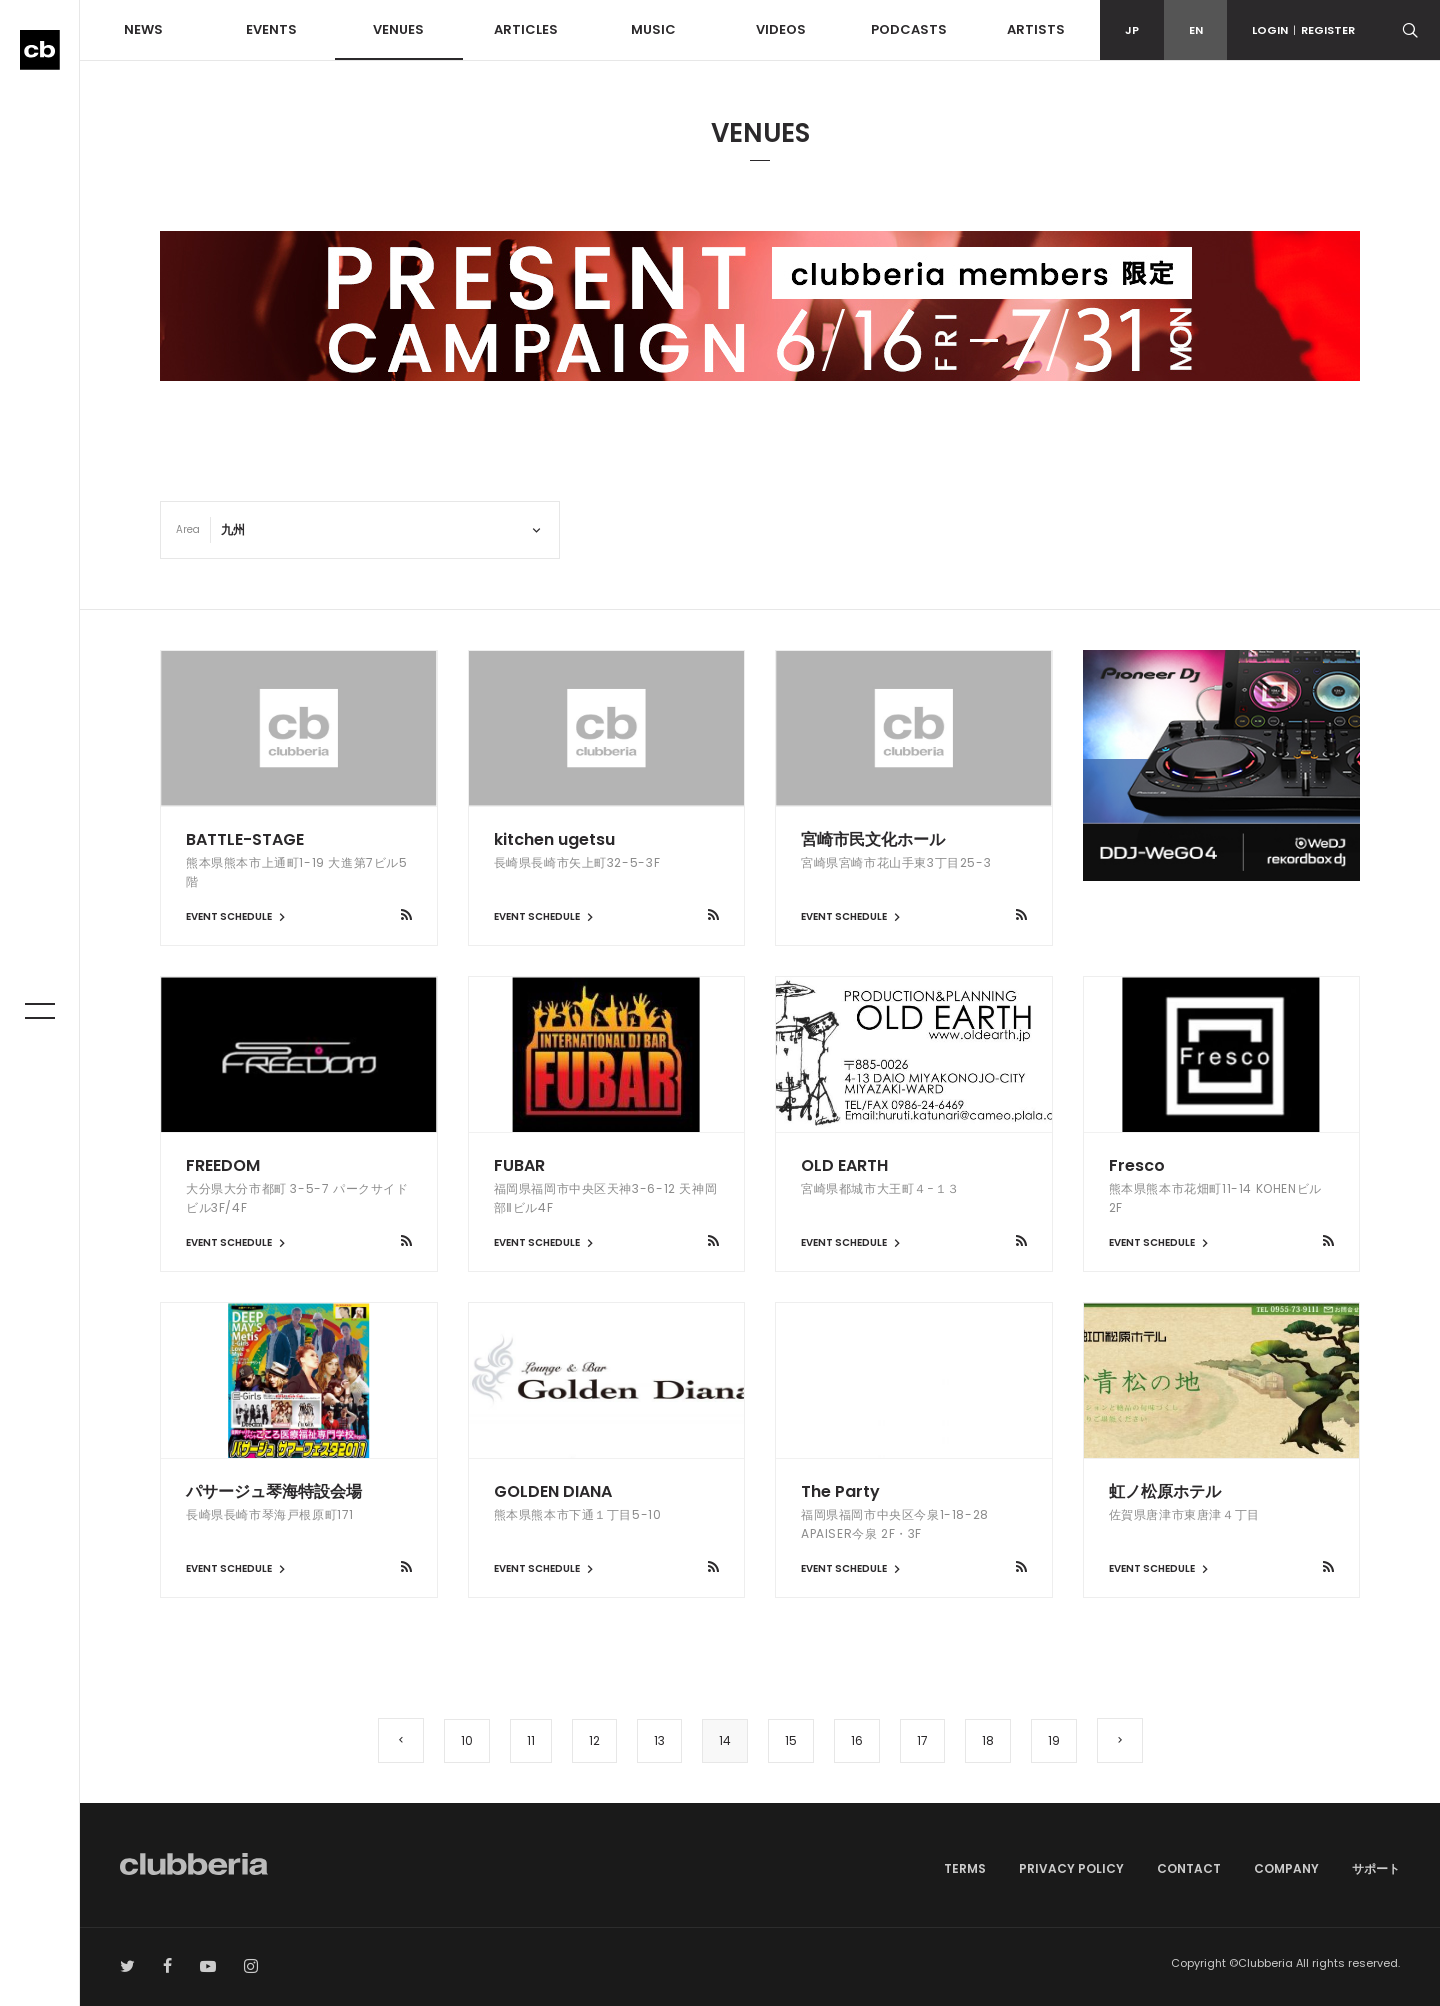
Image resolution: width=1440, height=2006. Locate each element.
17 (922, 1740)
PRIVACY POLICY (1071, 1868)
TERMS (965, 1868)
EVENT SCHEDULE (238, 916)
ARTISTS (1036, 29)
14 (725, 1740)
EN (1196, 30)
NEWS (143, 29)
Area (188, 529)
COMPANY (1286, 1868)
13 (659, 1740)
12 (594, 1740)
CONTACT (1189, 1868)
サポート (1376, 1868)
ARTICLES (526, 29)
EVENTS (271, 29)
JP (1132, 30)
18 (988, 1740)
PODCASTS (909, 29)
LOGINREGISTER (1303, 30)
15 (791, 1740)
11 (531, 1740)
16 (857, 1740)
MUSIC (653, 29)
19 (1054, 1740)
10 (467, 1740)
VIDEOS (781, 29)
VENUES (398, 29)
